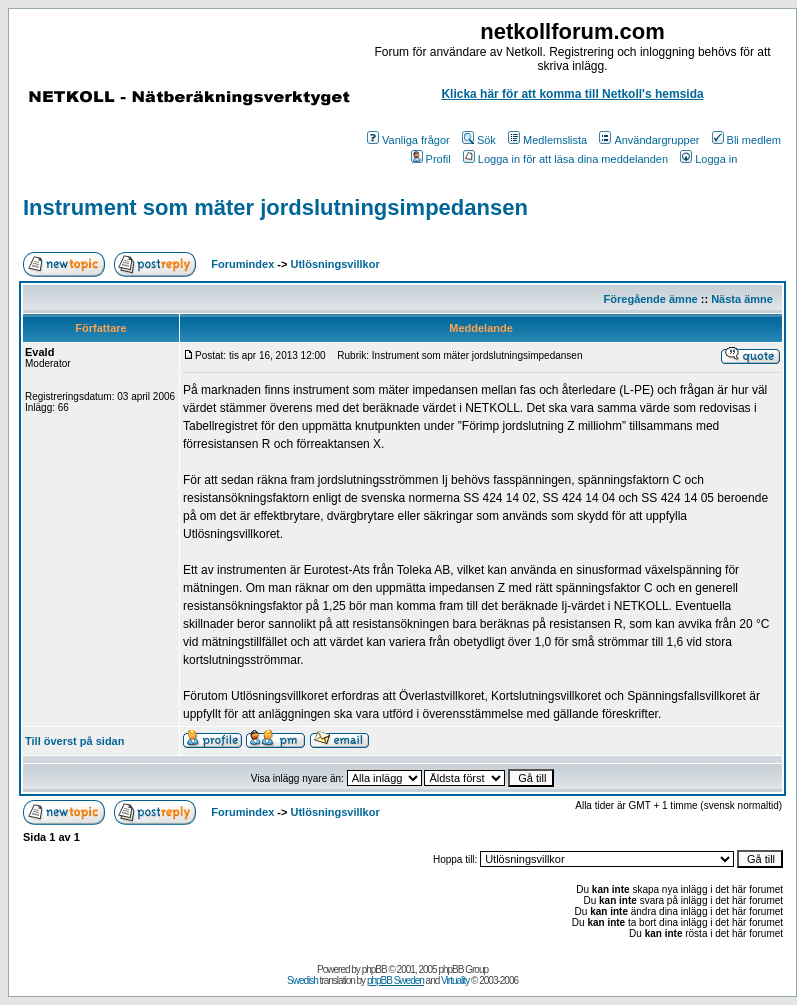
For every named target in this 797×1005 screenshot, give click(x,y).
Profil (431, 159)
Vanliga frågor (408, 140)
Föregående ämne (651, 299)
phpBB (374, 969)
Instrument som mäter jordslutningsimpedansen (275, 207)
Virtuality (455, 980)
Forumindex (242, 264)
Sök (479, 140)
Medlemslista (547, 140)
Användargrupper (649, 140)
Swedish (302, 980)
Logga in (708, 159)
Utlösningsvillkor (335, 264)
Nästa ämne (742, 299)
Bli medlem (746, 140)
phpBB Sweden (395, 980)
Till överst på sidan (74, 741)
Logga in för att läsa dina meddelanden (565, 159)
